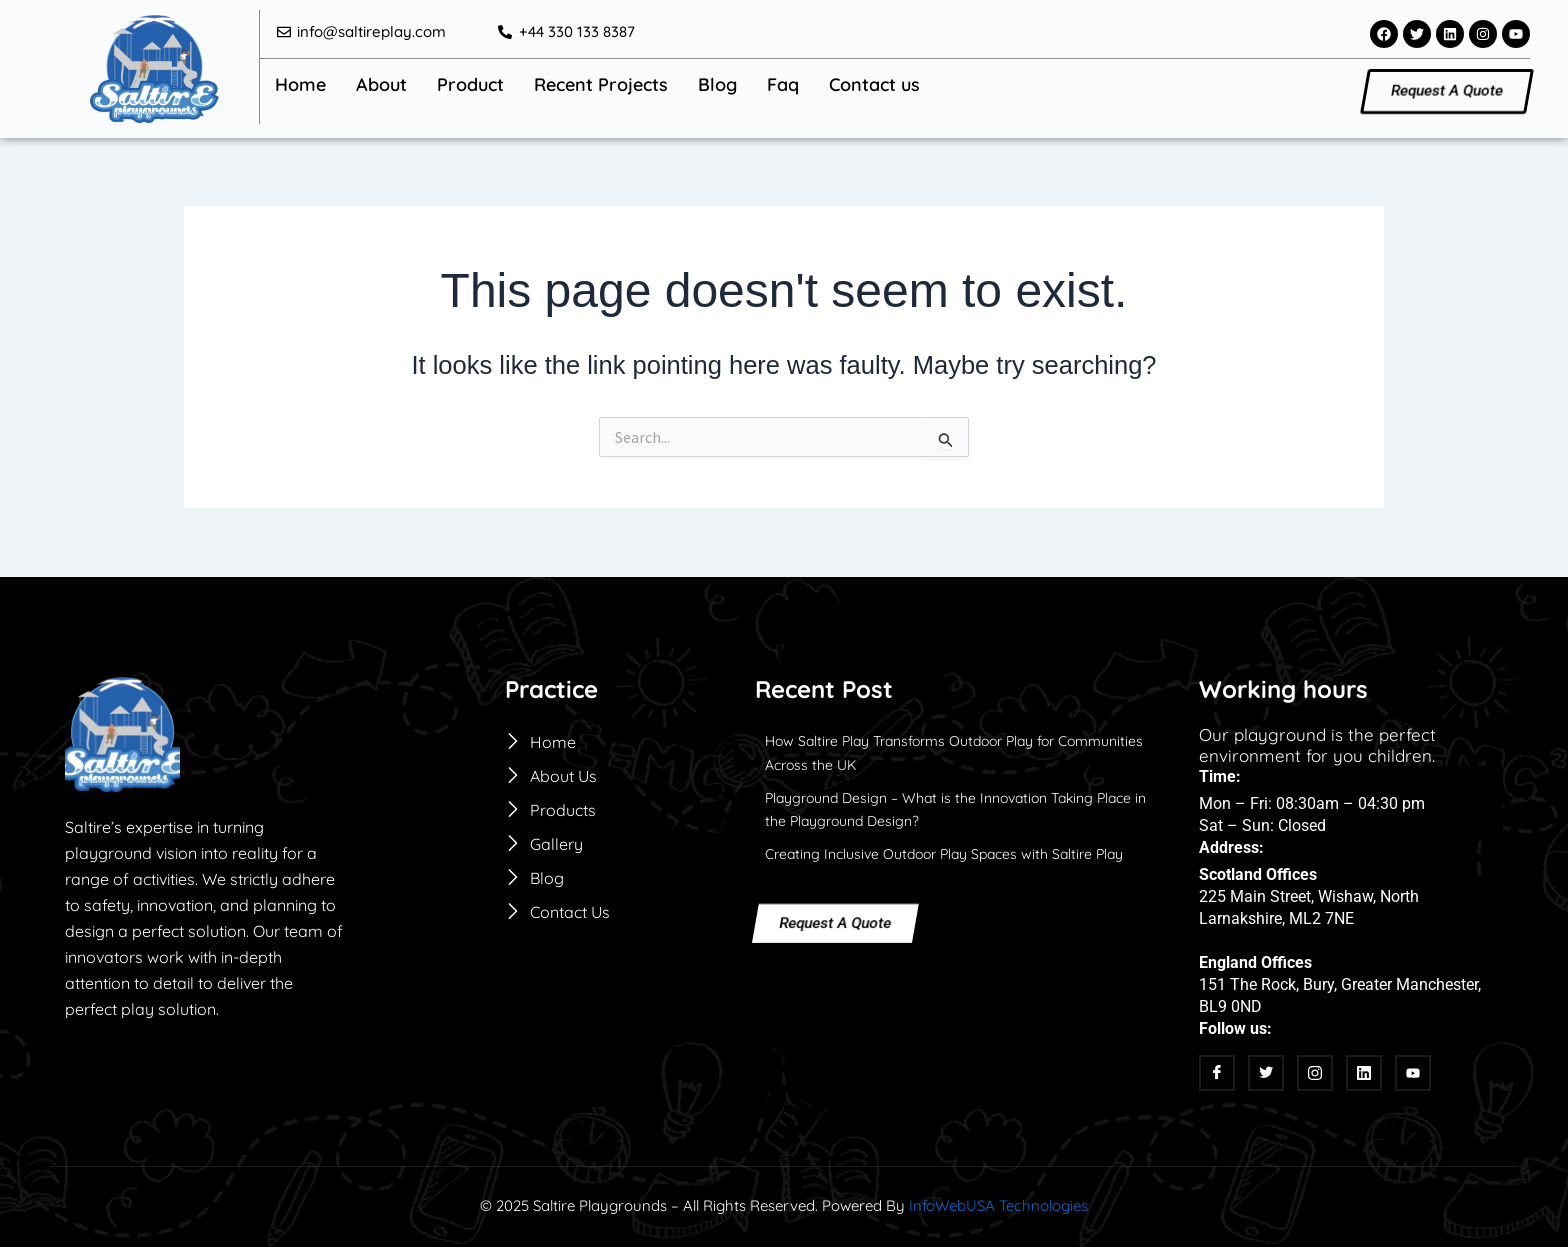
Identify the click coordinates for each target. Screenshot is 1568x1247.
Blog (717, 83)
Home (300, 83)
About (381, 83)
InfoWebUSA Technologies (998, 1205)
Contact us (874, 83)
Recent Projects (601, 83)
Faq (783, 83)
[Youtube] (1413, 1073)
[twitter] (1266, 1073)
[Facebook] (1217, 1073)
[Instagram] (1315, 1073)
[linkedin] (1364, 1073)
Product (470, 83)
